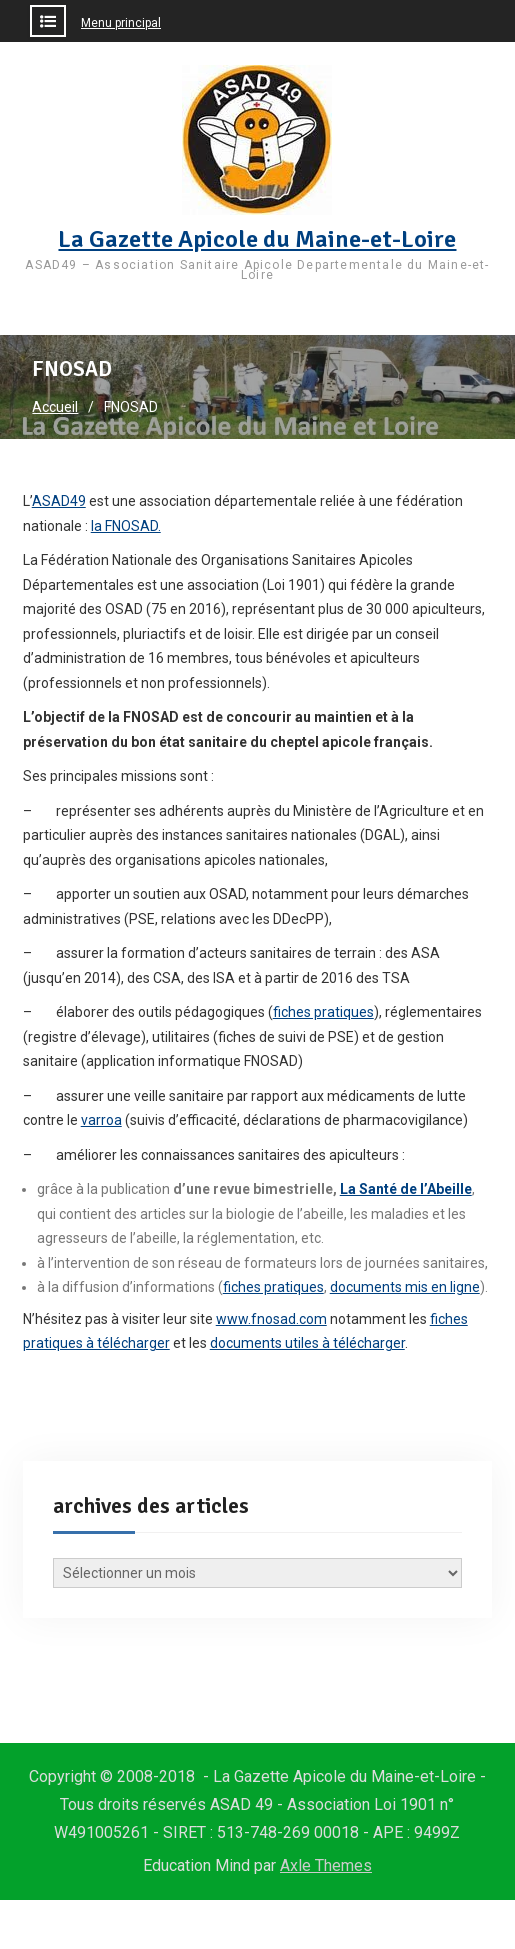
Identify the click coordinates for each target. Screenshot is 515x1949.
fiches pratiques (323, 1012)
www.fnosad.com (271, 1319)
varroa (101, 1120)
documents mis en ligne (405, 1287)
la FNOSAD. (126, 526)
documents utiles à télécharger (307, 1343)
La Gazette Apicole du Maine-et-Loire (257, 239)
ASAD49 (59, 501)
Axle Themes (326, 1865)
